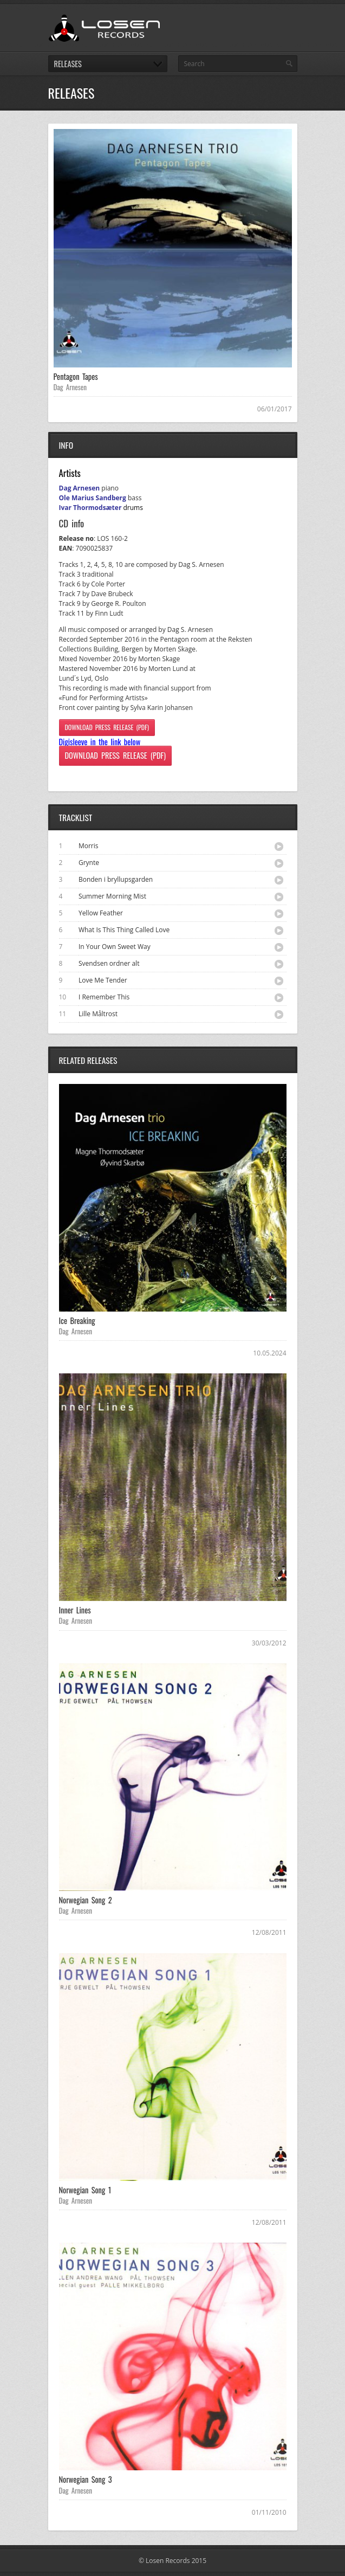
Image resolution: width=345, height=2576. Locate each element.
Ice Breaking (77, 1320)
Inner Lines (75, 1610)
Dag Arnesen (70, 387)
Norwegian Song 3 (85, 2479)
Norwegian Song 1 (85, 2190)
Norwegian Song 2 (85, 1900)
